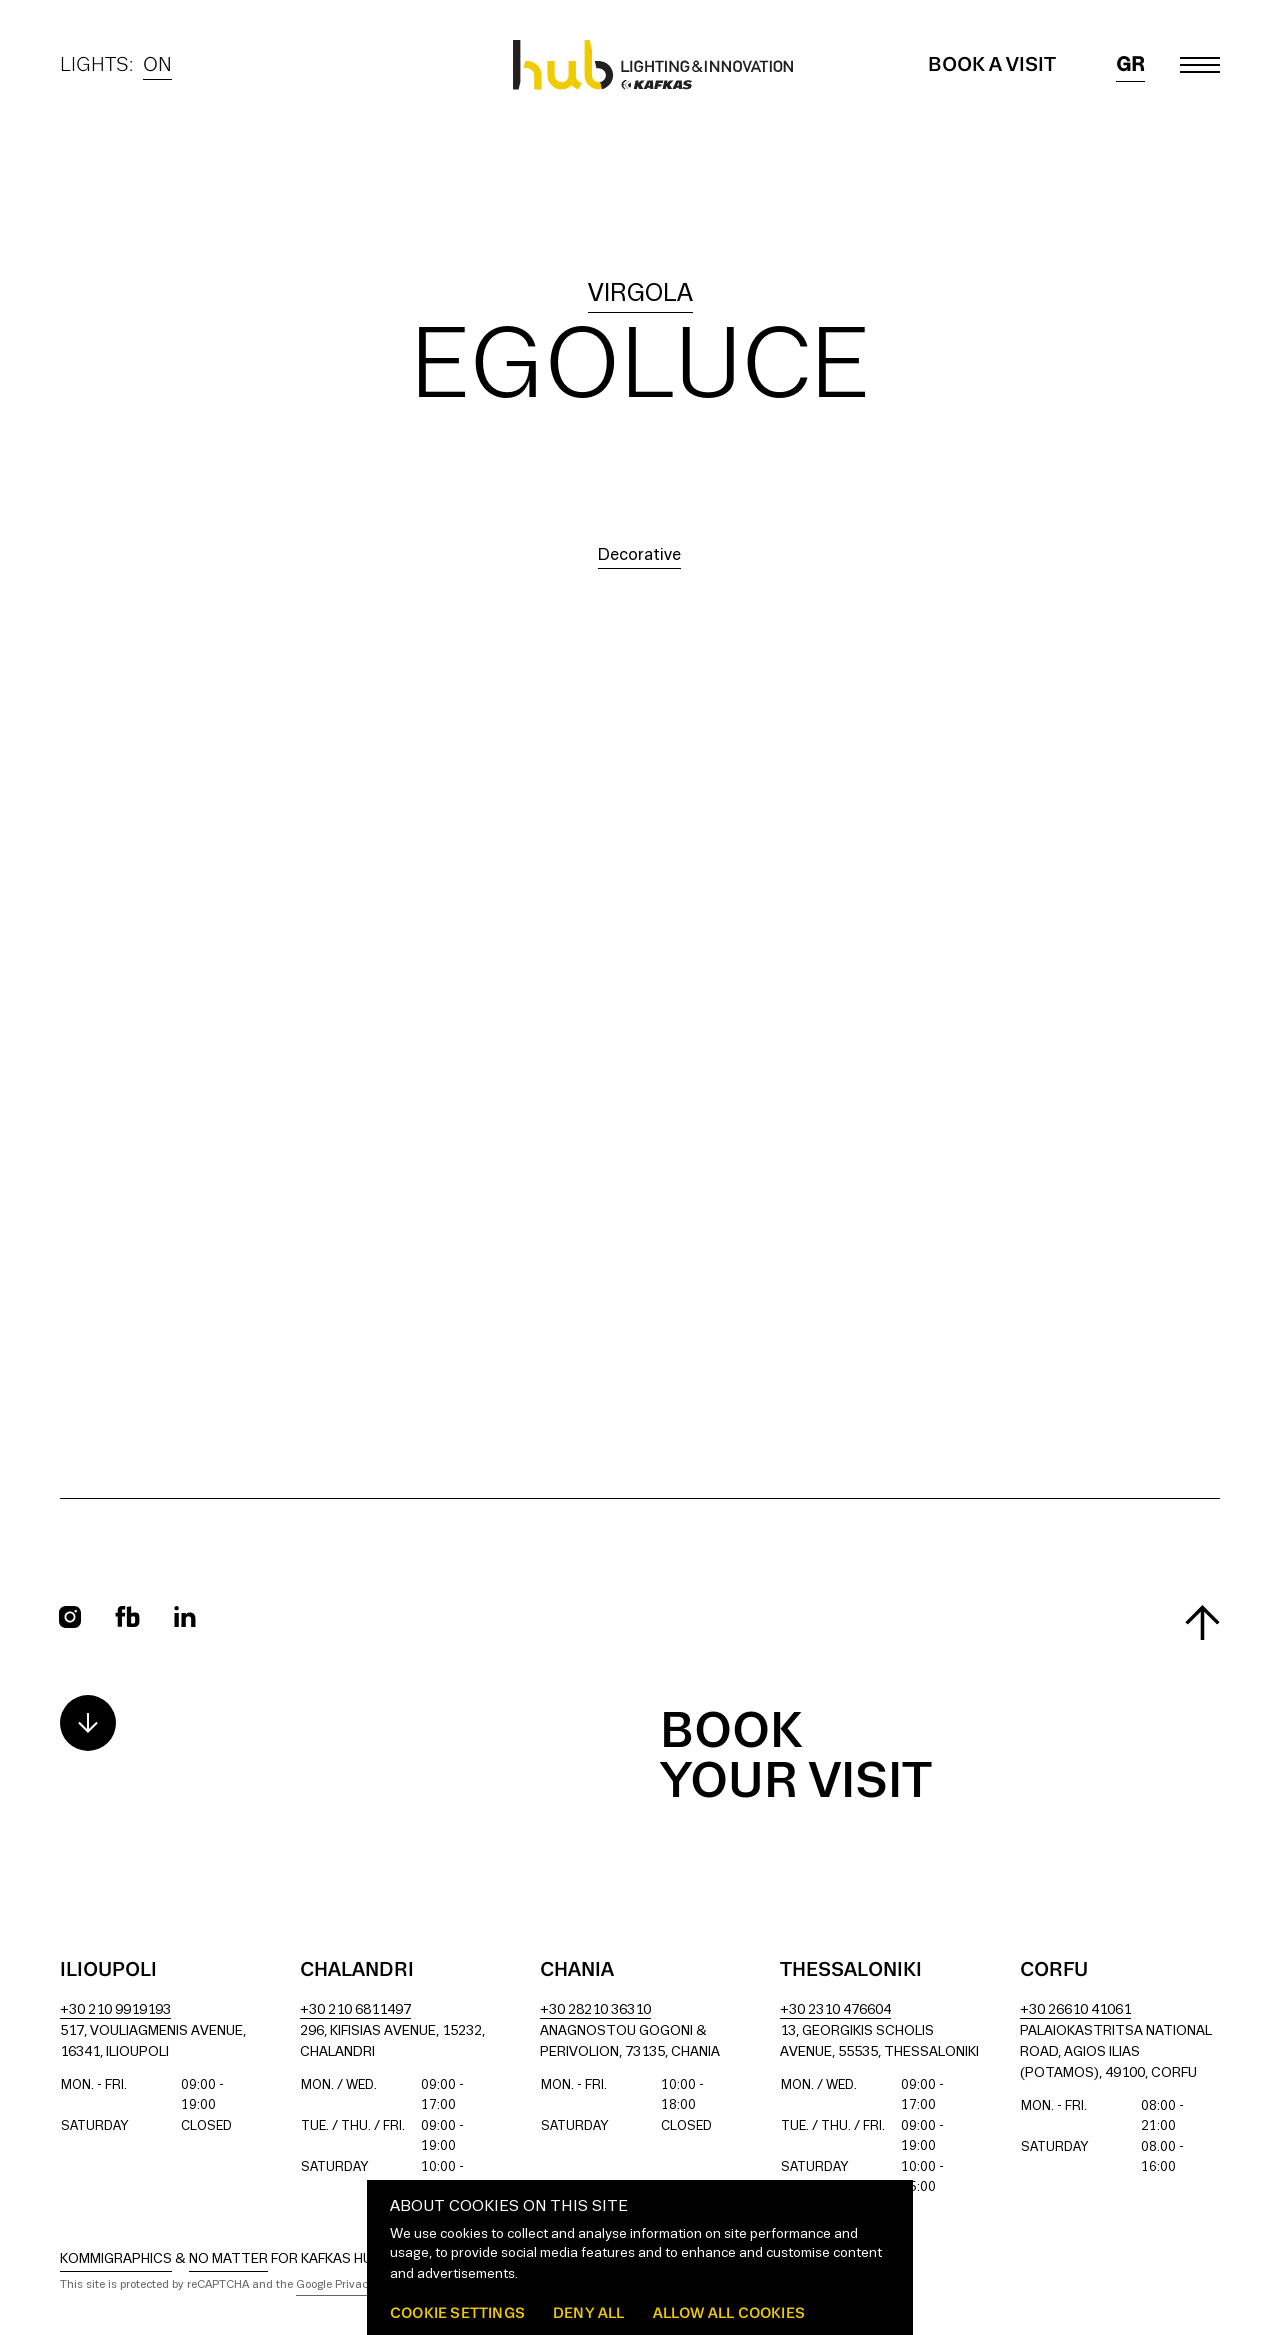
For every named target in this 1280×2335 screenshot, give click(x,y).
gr (1130, 65)
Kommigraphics (116, 2259)
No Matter (228, 2259)
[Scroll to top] (1202, 1622)
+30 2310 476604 (835, 2010)
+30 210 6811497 (355, 2010)
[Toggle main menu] (1200, 65)
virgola (640, 294)
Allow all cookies (729, 2312)
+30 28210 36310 (595, 2010)
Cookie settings (457, 2312)
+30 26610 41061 (1075, 2010)
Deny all (589, 2312)
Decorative (639, 555)
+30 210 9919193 (115, 2010)
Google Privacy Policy (352, 2285)
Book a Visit (992, 65)
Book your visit (796, 1758)
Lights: (116, 65)
